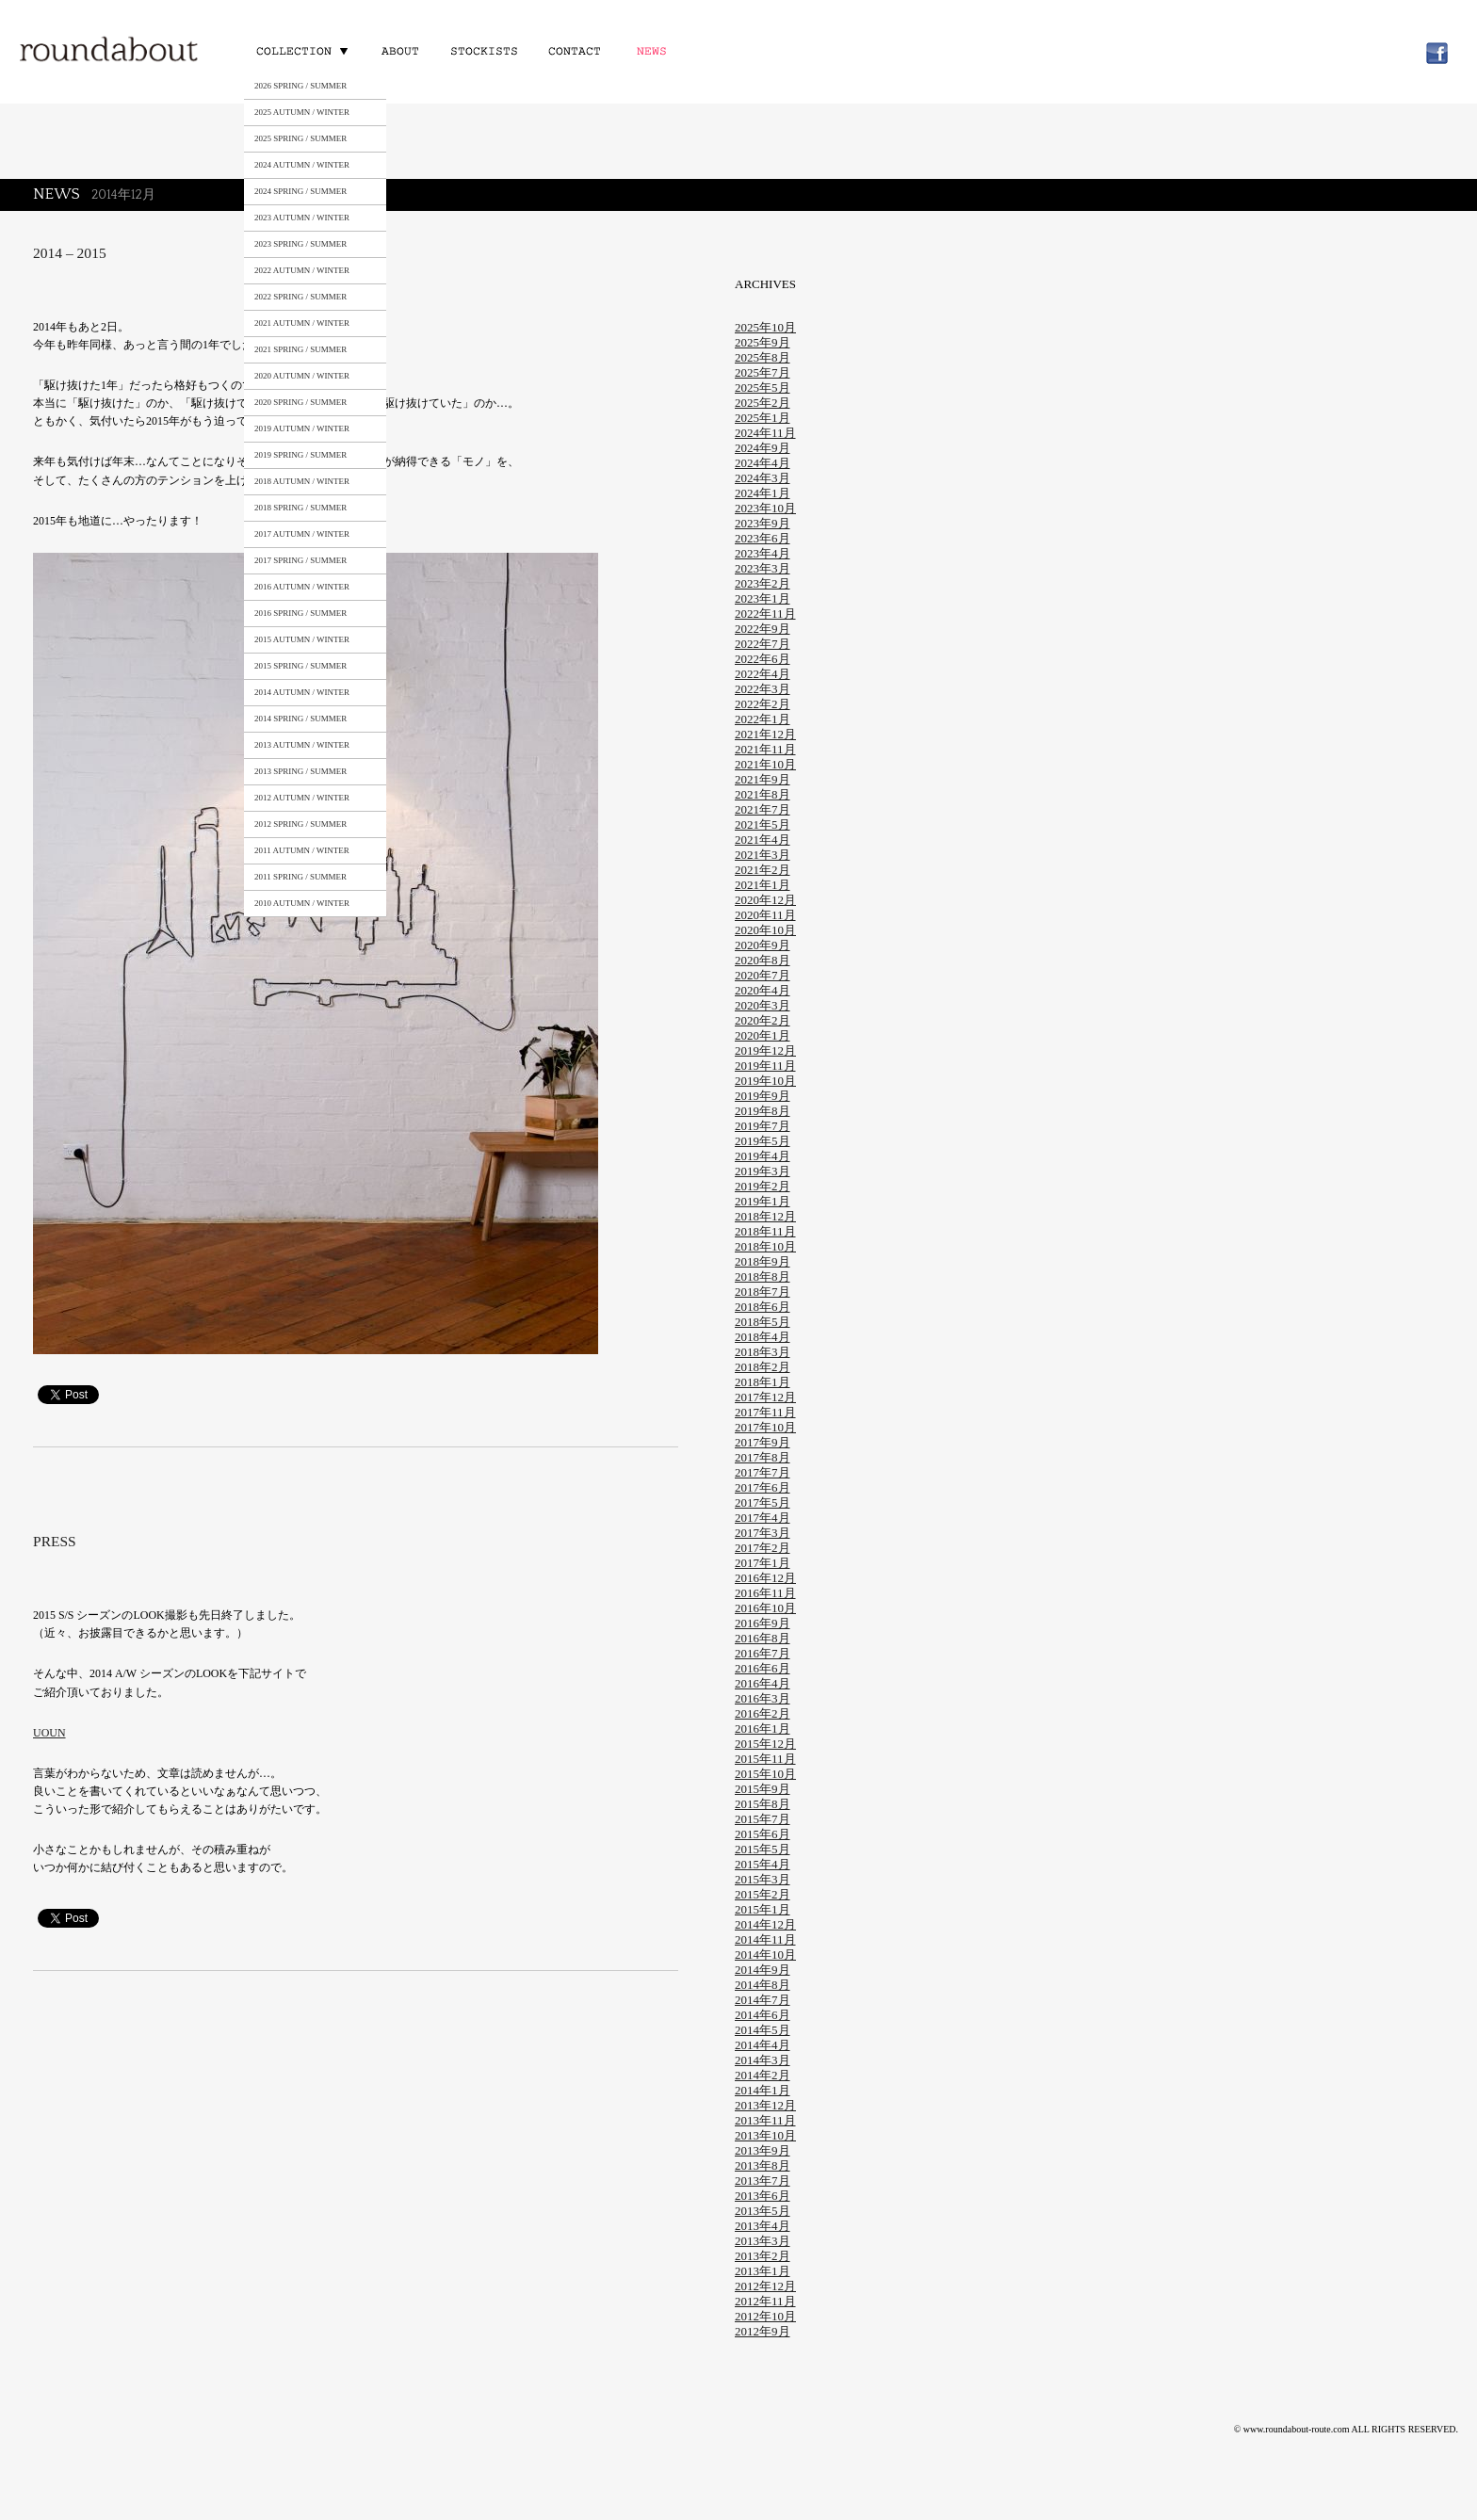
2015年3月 (762, 1879)
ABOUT (400, 49)
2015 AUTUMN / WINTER (301, 639)
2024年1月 (762, 493)
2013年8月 (762, 2165)
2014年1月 (762, 2090)
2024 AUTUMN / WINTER (301, 165)
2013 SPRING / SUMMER (300, 771)
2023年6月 (762, 538)
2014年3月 (762, 2060)
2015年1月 (762, 1909)
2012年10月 (765, 2316)
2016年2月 (762, 1713)
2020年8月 (762, 960)
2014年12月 (765, 1924)
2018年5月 (762, 1322)
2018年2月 (762, 1367)
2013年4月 (762, 2226)
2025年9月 (762, 342)
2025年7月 (762, 372)
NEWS (655, 49)
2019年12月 (765, 1050)
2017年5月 (762, 1502)
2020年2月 (762, 1020)
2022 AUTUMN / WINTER (301, 270)
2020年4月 (762, 990)
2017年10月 (765, 1427)
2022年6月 (762, 659)
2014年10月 (765, 1954)
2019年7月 (762, 1126)
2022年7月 (762, 644)
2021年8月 (762, 794)
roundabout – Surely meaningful (110, 51)
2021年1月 (762, 885)
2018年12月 (765, 1216)
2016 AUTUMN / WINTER (301, 586)
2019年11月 (765, 1065)
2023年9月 (762, 523)
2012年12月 (765, 2286)
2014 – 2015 (69, 253)
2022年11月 (765, 613)
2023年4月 (762, 553)
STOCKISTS (482, 49)
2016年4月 (762, 1683)
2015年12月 (765, 1744)
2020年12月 (765, 900)
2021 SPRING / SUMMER (300, 349)
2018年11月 (765, 1231)
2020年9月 (762, 945)
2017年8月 (762, 1457)
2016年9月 (762, 1623)
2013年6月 (762, 2196)
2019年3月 (762, 1171)
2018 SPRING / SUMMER (300, 507)
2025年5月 (762, 387)
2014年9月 (762, 1970)
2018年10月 (765, 1246)
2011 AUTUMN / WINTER (301, 850)
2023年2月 (762, 583)
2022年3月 (762, 689)
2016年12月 (765, 1578)
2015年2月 (762, 1894)
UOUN (49, 1732)
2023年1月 (762, 598)
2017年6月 (762, 1487)
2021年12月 (765, 734)
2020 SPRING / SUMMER (300, 402)
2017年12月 (765, 1397)
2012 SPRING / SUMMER (300, 824)
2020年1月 (762, 1035)
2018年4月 (762, 1337)
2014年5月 (762, 2030)
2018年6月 (762, 1307)
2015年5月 (762, 1849)
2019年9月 (762, 1096)
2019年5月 (762, 1141)
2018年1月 (762, 1382)
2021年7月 (762, 809)
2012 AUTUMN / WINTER (301, 797)
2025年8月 (762, 357)
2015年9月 (762, 1789)
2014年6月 (762, 2015)
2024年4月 (762, 463)
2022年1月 (762, 719)
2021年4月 (762, 839)
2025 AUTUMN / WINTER (301, 112)
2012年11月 (765, 2301)
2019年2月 (762, 1186)
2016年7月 (762, 1653)
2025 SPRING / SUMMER (300, 138)
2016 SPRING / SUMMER (300, 613)
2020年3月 (762, 1005)
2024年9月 (762, 448)
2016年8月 (762, 1638)
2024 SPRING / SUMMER (300, 191)
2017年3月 (762, 1533)
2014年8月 (762, 1985)
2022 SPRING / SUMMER (300, 296)
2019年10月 (765, 1081)
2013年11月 (765, 2120)
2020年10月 (765, 930)
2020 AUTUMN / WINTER (301, 375)
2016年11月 (765, 1593)
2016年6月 (762, 1668)
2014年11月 (765, 1939)
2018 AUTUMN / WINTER (301, 481)
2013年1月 (762, 2271)
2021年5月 (762, 824)
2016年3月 (762, 1698)
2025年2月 (762, 403)
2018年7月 (762, 1291)
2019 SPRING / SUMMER (300, 455)
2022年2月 (762, 704)
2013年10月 (765, 2135)
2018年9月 (762, 1261)
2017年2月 (762, 1548)
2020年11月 (765, 915)
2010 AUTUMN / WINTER (301, 903)
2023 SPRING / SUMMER (300, 244)
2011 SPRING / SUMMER (300, 876)
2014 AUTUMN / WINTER (301, 692)
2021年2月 (762, 870)
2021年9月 (762, 779)
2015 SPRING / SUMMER (300, 665)
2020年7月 (762, 975)
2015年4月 (762, 1864)
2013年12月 (765, 2105)
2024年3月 (762, 478)
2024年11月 (765, 433)
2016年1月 (762, 1728)
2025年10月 (765, 327)
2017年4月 (762, 1517)
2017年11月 (765, 1412)
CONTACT (572, 49)
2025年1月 (762, 418)
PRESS (54, 1541)
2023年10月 (765, 508)
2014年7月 (762, 2000)
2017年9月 (762, 1442)
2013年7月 (762, 2180)
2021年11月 (765, 749)
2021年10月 (765, 764)
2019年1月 (762, 1201)
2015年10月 (765, 1774)
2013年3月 (762, 2241)
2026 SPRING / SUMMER (300, 85)
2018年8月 (762, 1276)
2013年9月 (762, 2150)
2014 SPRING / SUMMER (300, 718)
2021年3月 (762, 855)
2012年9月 (762, 2331)
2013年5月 (762, 2211)
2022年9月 (762, 629)
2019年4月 (762, 1156)
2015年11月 (765, 1759)
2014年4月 (762, 2045)
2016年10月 (765, 1608)
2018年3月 (762, 1352)
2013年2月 (762, 2256)
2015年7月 (762, 1819)
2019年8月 (762, 1111)
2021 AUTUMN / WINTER (301, 323)
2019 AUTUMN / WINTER (301, 428)
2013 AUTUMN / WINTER (301, 745)
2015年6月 (762, 1834)
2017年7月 (762, 1472)
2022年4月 (762, 674)
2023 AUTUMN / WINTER (301, 217)
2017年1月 (762, 1563)
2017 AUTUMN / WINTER (301, 534)
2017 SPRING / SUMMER (300, 560)
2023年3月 (762, 568)
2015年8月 (762, 1804)
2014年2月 (762, 2075)
